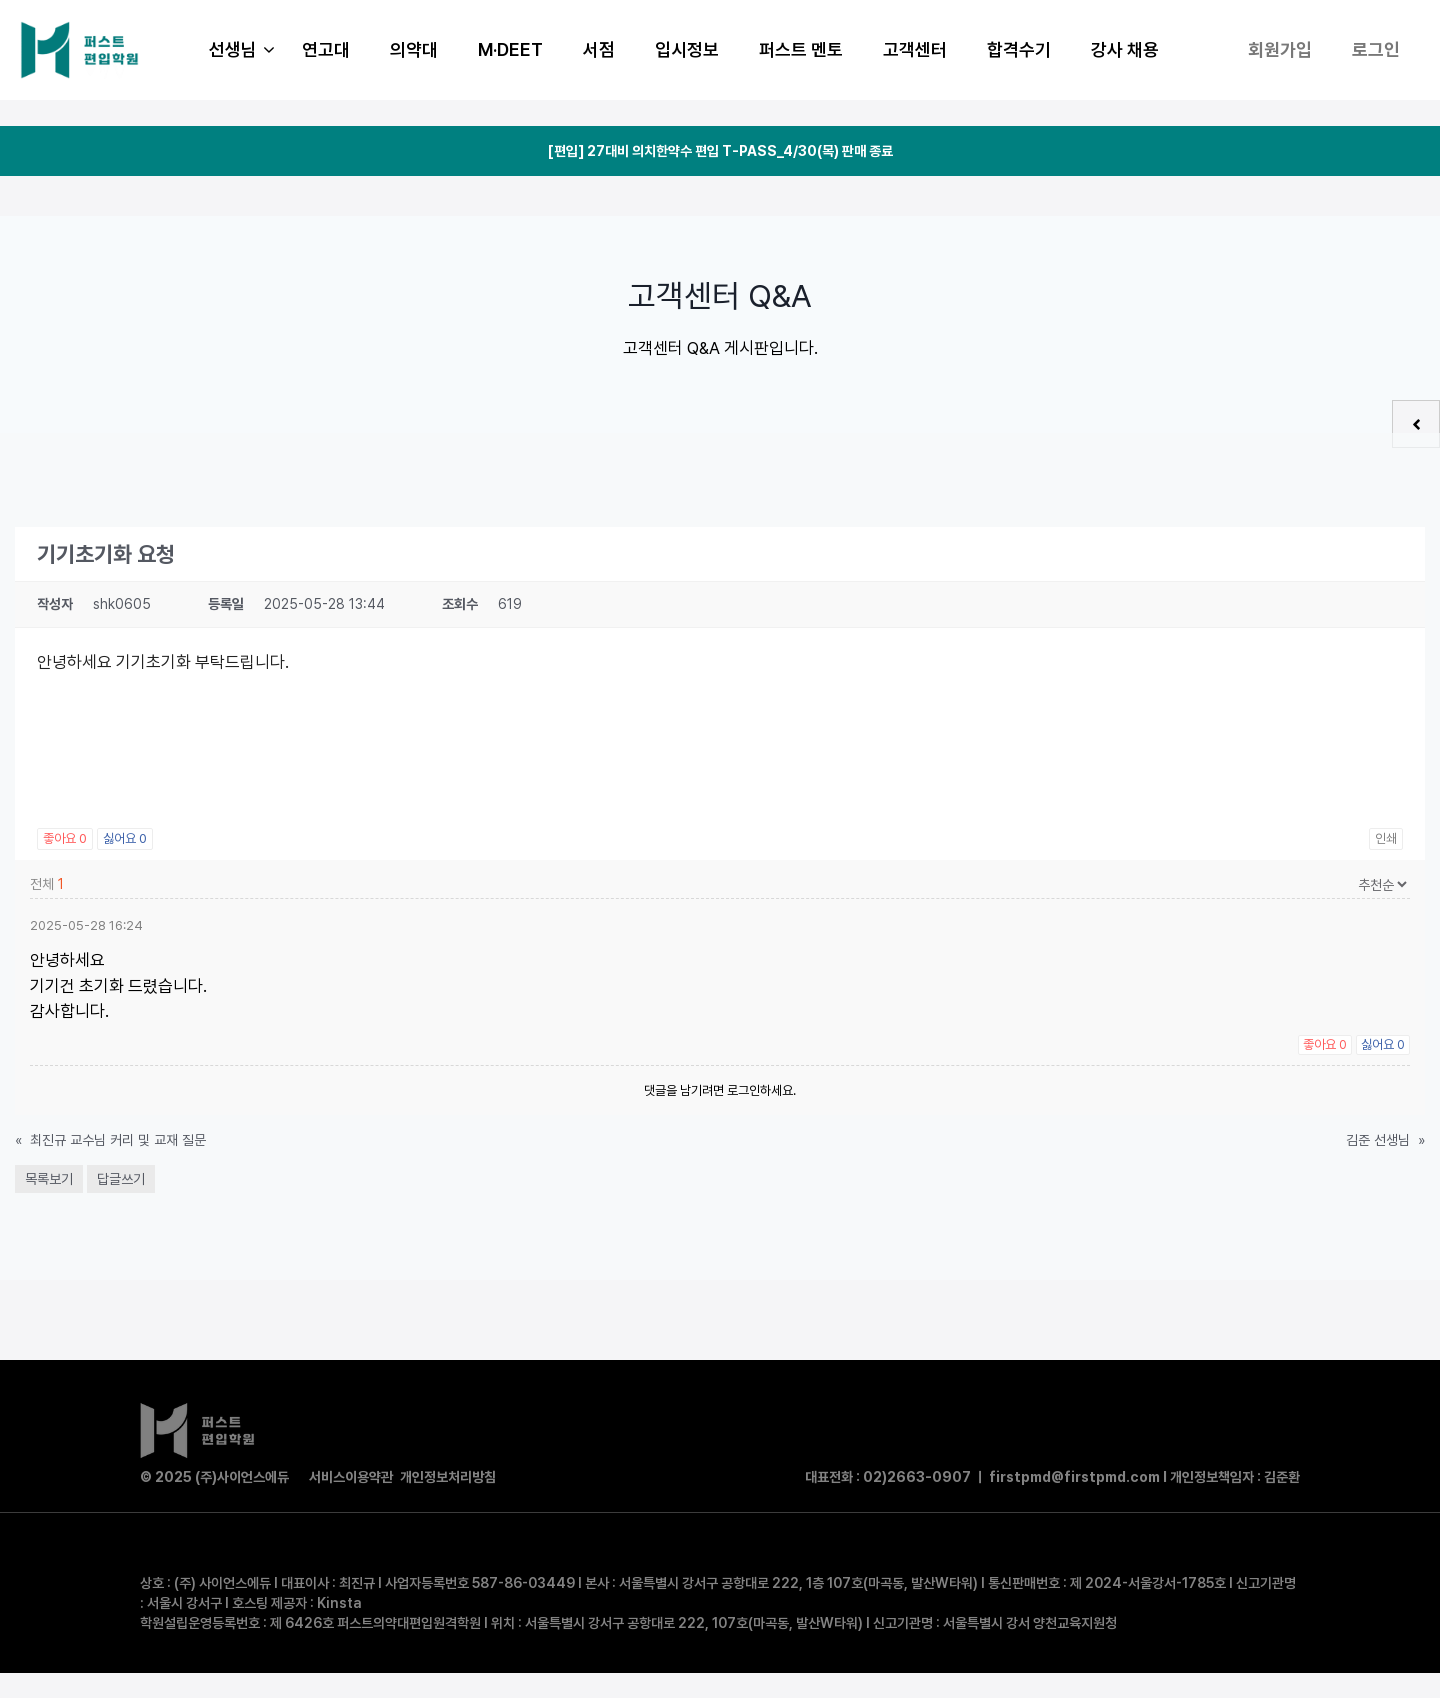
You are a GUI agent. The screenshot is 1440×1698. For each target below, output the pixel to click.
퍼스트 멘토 (801, 49)
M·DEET (510, 49)
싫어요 (125, 838)
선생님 (245, 50)
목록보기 (49, 1179)
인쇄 (1386, 838)
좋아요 (65, 838)
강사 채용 (1125, 49)
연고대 (326, 49)
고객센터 (915, 49)
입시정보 (687, 49)
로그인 (1376, 49)
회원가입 (1280, 49)
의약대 (414, 49)
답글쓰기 (121, 1179)
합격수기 (1019, 49)
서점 (599, 49)
